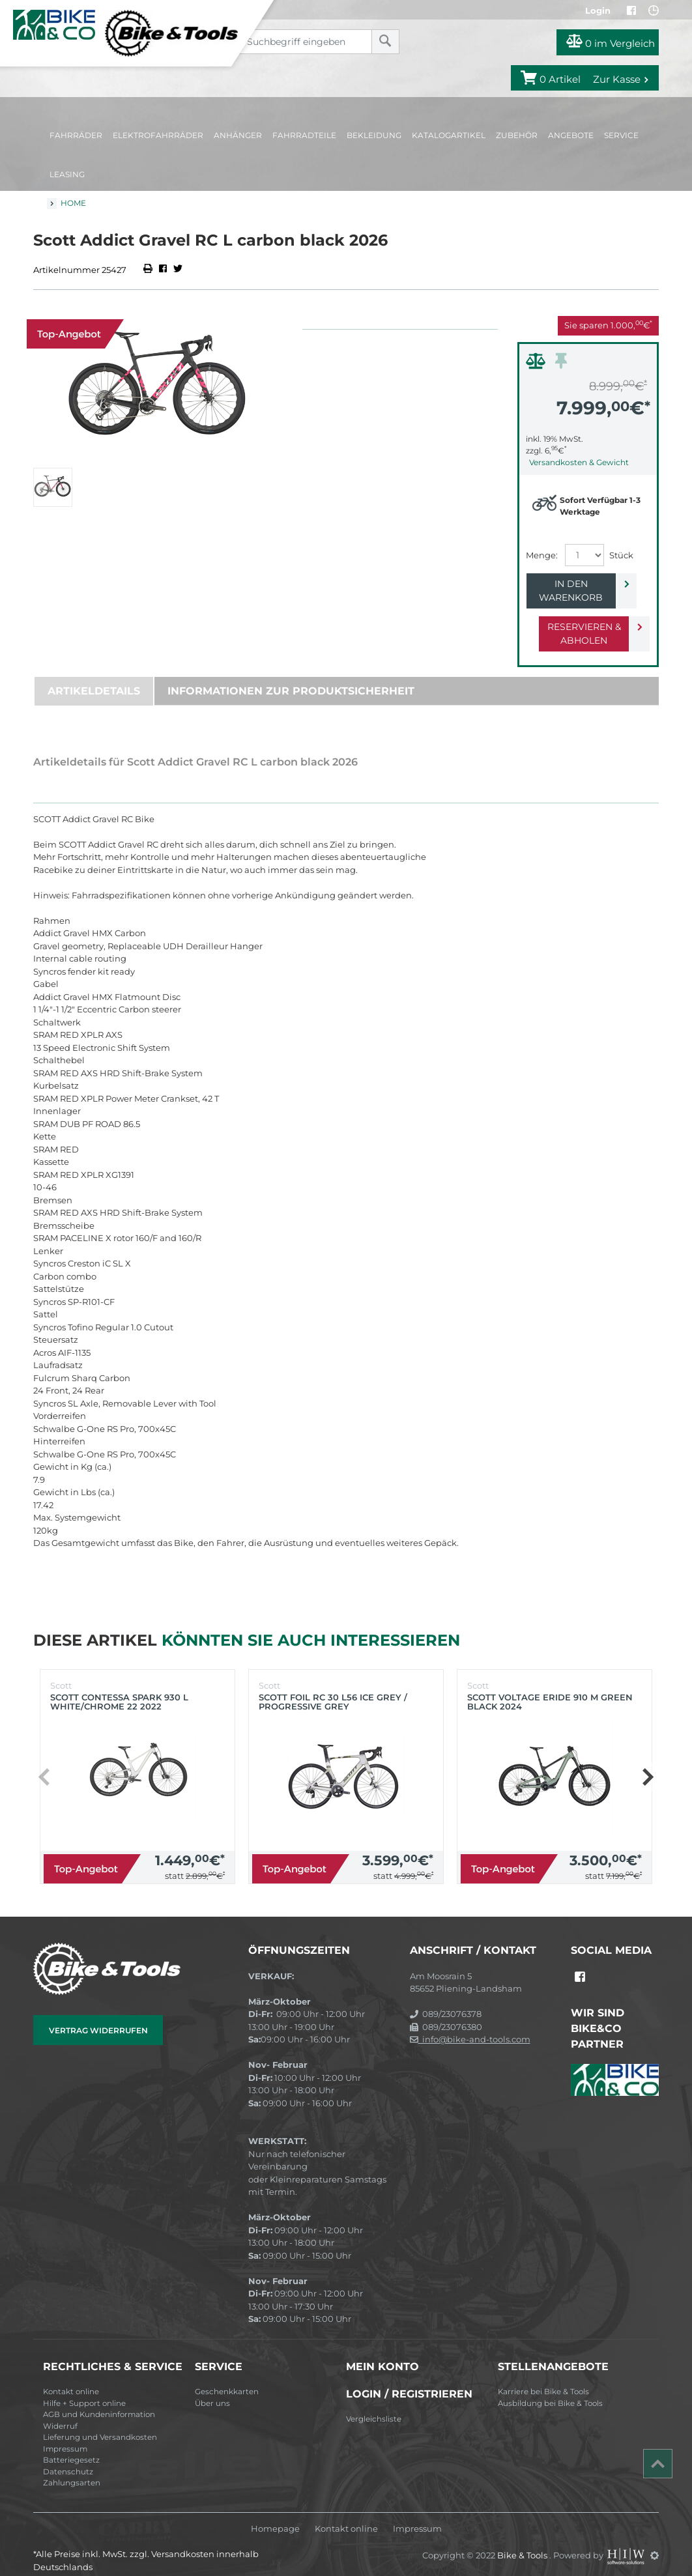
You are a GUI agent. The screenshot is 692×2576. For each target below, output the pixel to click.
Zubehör (517, 135)
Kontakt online (71, 2378)
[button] (647, 1763)
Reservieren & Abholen (577, 620)
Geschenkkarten (227, 2378)
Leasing (67, 174)
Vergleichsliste (373, 2405)
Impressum (65, 2435)
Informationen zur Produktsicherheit (290, 677)
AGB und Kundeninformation (99, 2400)
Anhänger (238, 135)
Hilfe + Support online (84, 2389)
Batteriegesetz (71, 2446)
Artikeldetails (94, 677)
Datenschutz (68, 2458)
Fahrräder (76, 135)
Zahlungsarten (71, 2469)
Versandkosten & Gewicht (579, 462)
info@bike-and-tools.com (470, 2025)
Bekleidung (374, 135)
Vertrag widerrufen (98, 2017)
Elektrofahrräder (158, 135)
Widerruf (60, 2412)
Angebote (571, 135)
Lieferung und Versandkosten (100, 2423)
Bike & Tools (523, 2541)
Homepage (275, 2515)
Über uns (212, 2389)
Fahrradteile (304, 135)
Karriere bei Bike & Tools (543, 2378)
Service (621, 135)
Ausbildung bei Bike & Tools (550, 2389)
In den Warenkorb (577, 584)
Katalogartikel (448, 135)
